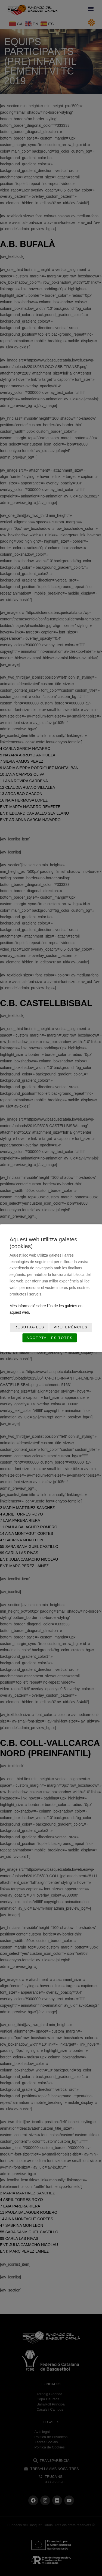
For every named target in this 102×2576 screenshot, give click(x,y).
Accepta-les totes (50, 1338)
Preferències (71, 1327)
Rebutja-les (29, 1327)
